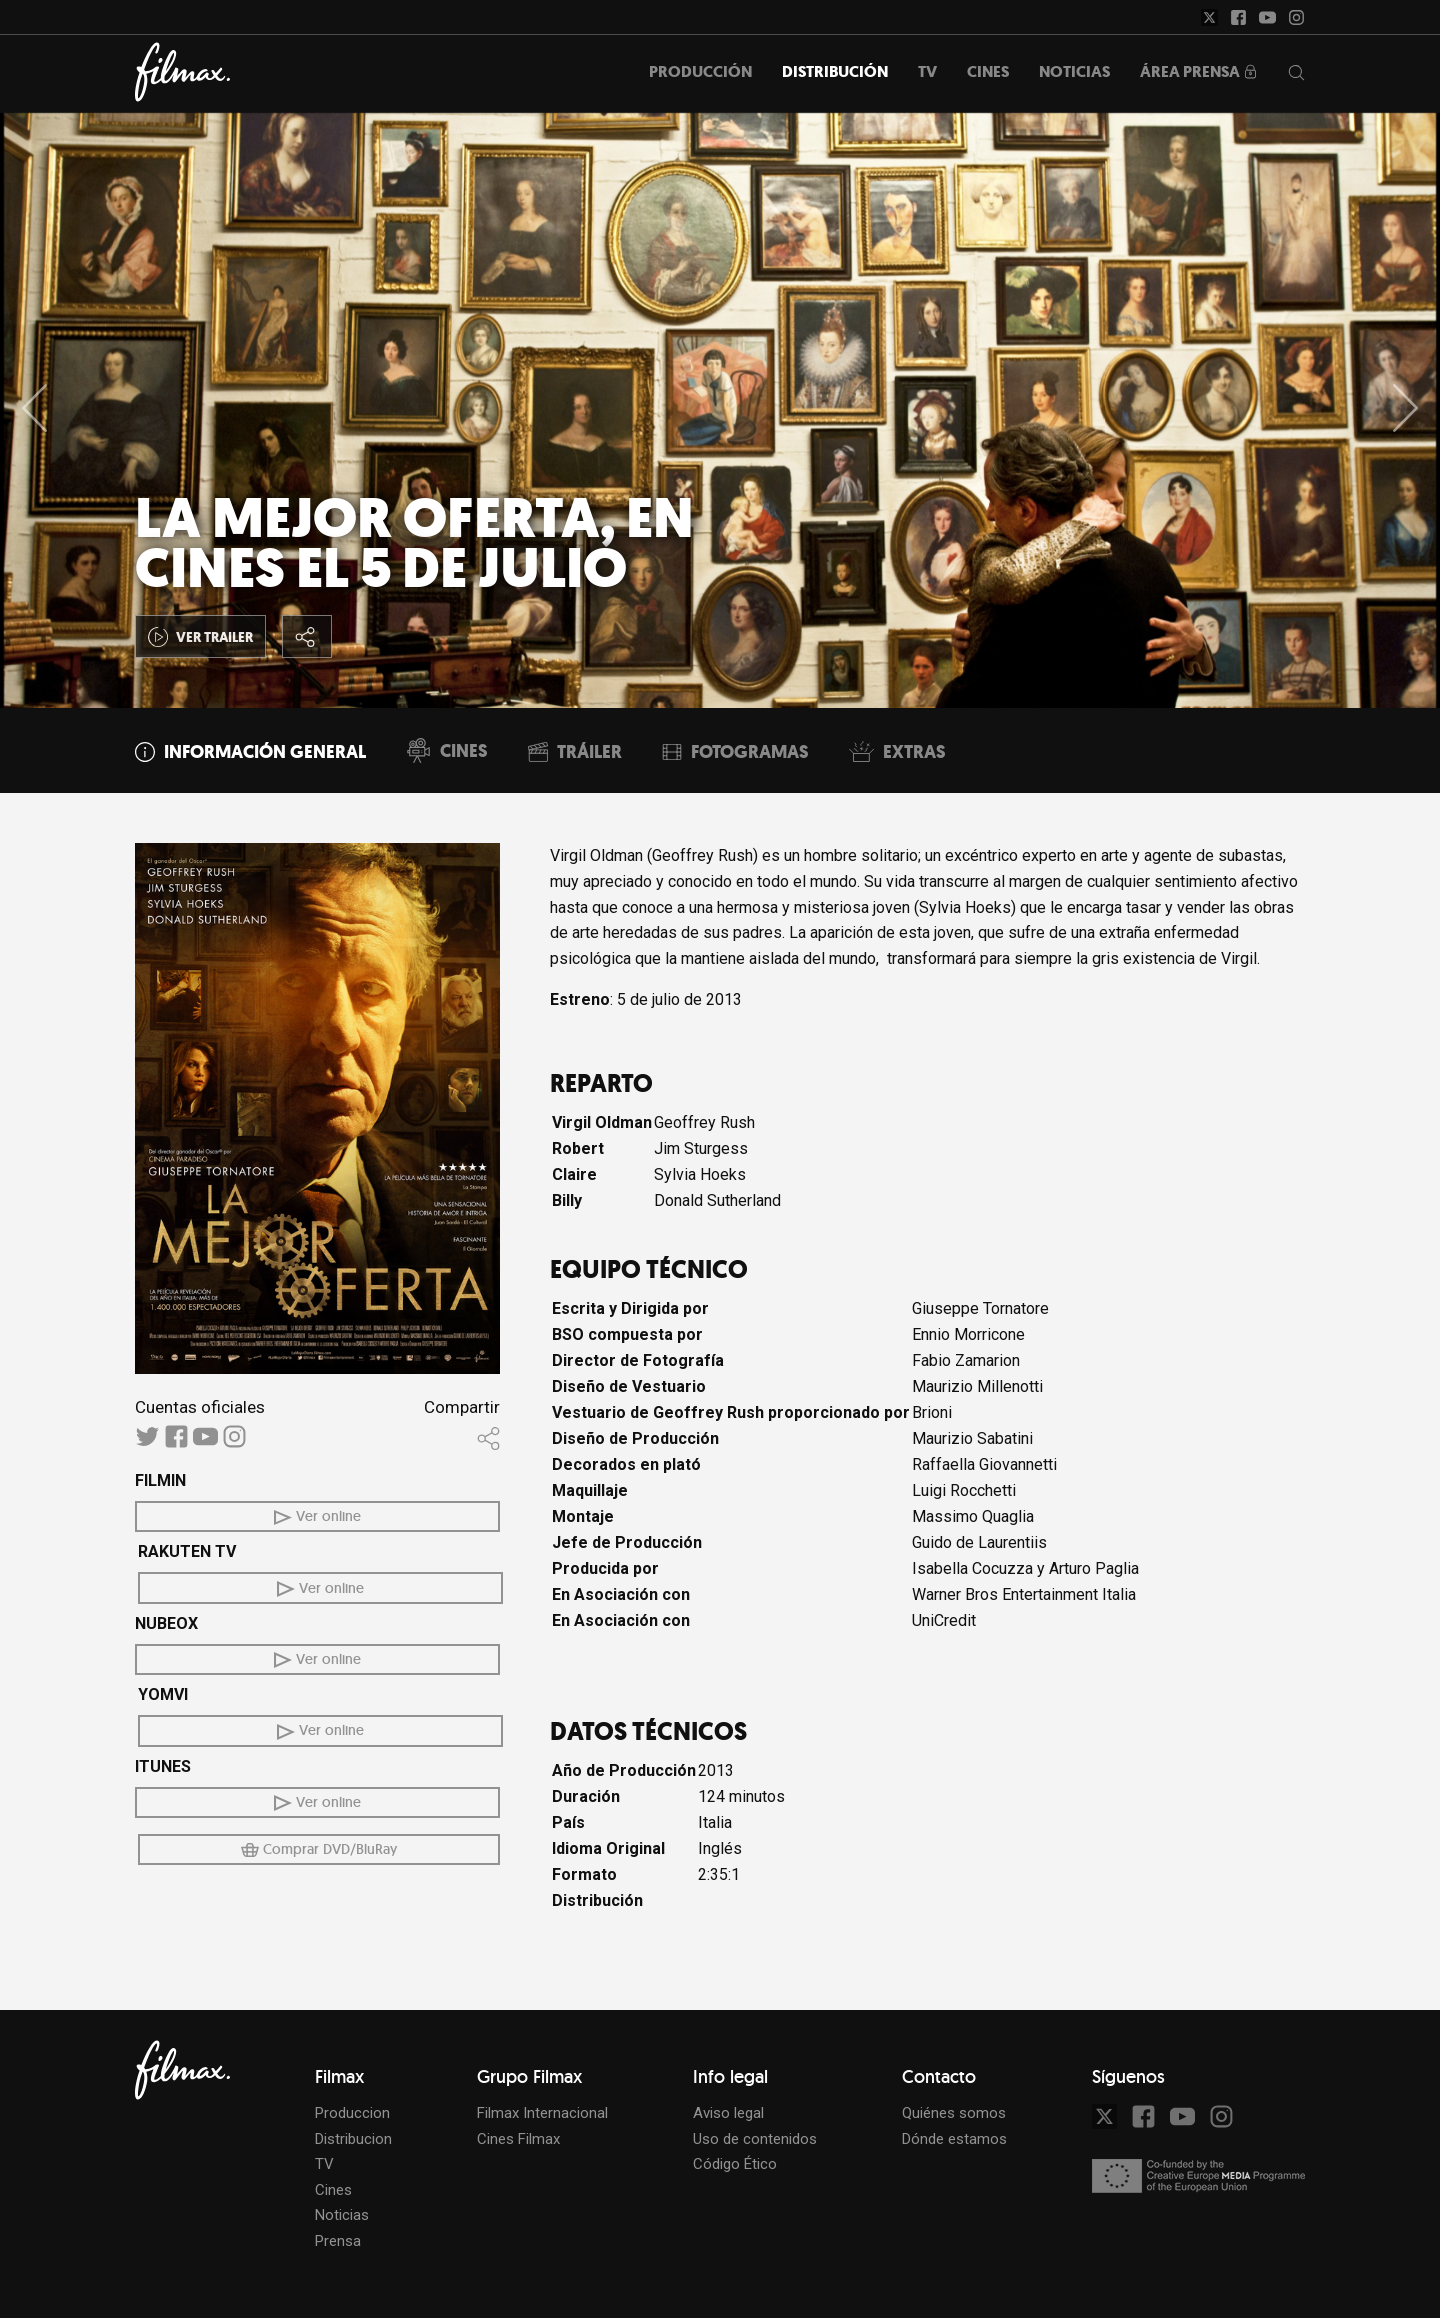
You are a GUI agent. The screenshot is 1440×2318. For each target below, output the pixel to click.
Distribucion (353, 2139)
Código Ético (735, 2164)
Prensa (338, 2241)
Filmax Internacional (542, 2113)
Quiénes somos (954, 2113)
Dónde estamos (954, 2139)
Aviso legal (728, 2113)
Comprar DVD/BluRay (319, 1849)
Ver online (317, 1516)
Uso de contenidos (755, 2139)
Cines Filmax (518, 2139)
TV (324, 2164)
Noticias (342, 2215)
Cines (333, 2190)
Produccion (352, 2113)
